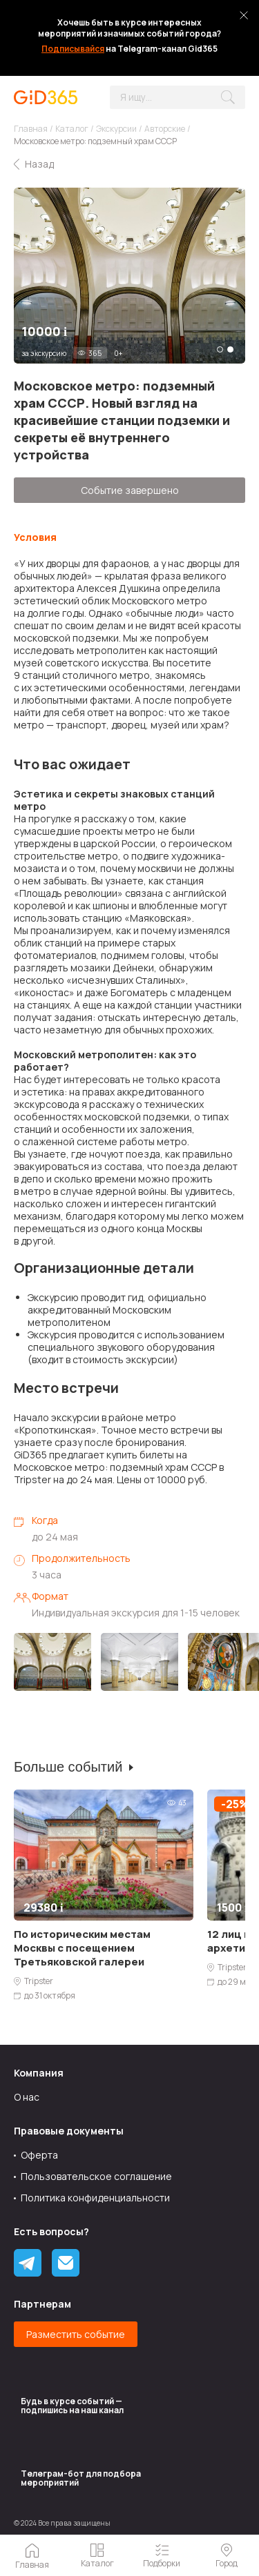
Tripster (38, 1981)
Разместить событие (75, 2334)
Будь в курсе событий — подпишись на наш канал (72, 2405)
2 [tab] (230, 349)
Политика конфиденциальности (95, 2197)
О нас (26, 2096)
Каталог (71, 129)
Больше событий (68, 1766)
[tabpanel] (129, 276)
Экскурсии (116, 129)
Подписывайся (72, 49)
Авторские (164, 129)
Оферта (39, 2154)
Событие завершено (130, 490)
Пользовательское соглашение (96, 2176)
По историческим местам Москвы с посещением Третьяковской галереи (82, 1948)
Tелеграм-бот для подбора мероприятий (81, 2478)
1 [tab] (220, 349)
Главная (31, 129)
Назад (39, 163)
